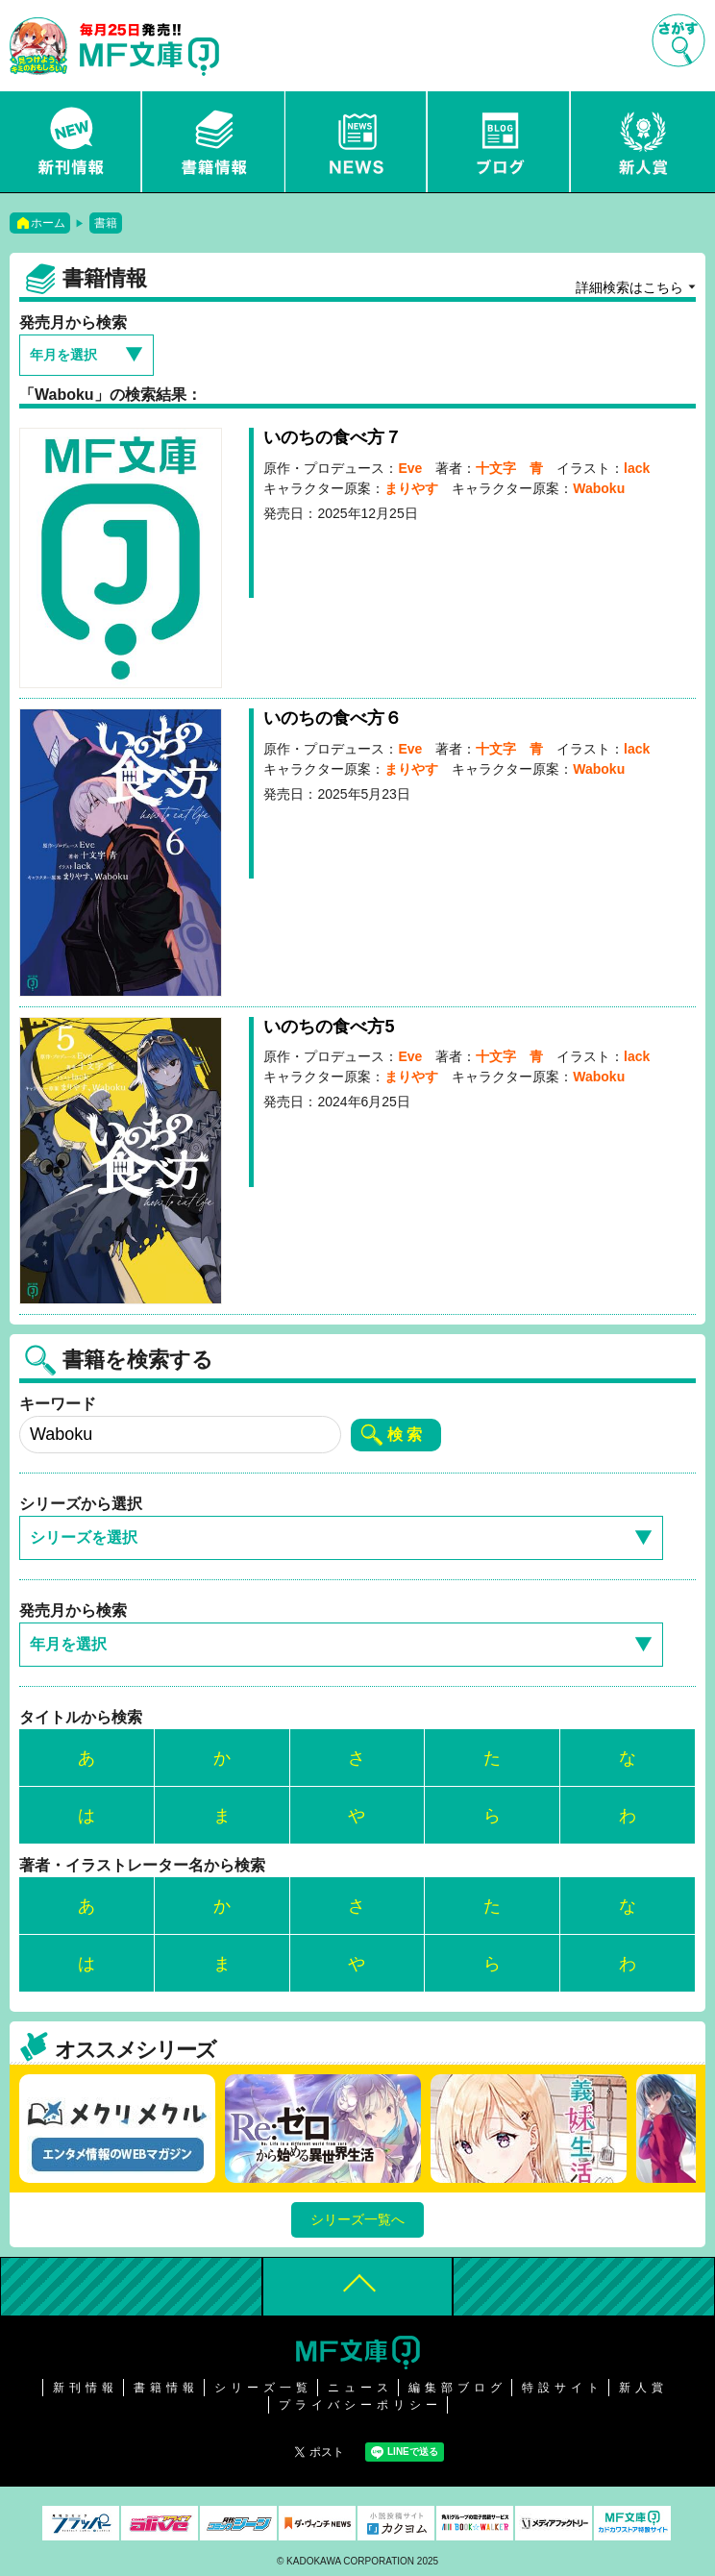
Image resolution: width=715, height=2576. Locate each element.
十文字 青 (509, 468)
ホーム (48, 223)
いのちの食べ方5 (328, 1026)
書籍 (105, 223)
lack (637, 468)
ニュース (357, 141)
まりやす (411, 488)
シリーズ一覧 (263, 2387)
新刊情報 (71, 141)
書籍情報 (214, 141)
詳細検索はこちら (629, 287)
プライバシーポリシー (360, 2405)
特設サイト (563, 2387)
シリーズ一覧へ (357, 2219)
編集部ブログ (457, 2387)
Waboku (599, 488)
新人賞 (643, 141)
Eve (410, 468)
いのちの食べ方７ (332, 437)
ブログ (500, 141)
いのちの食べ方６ (332, 718)
